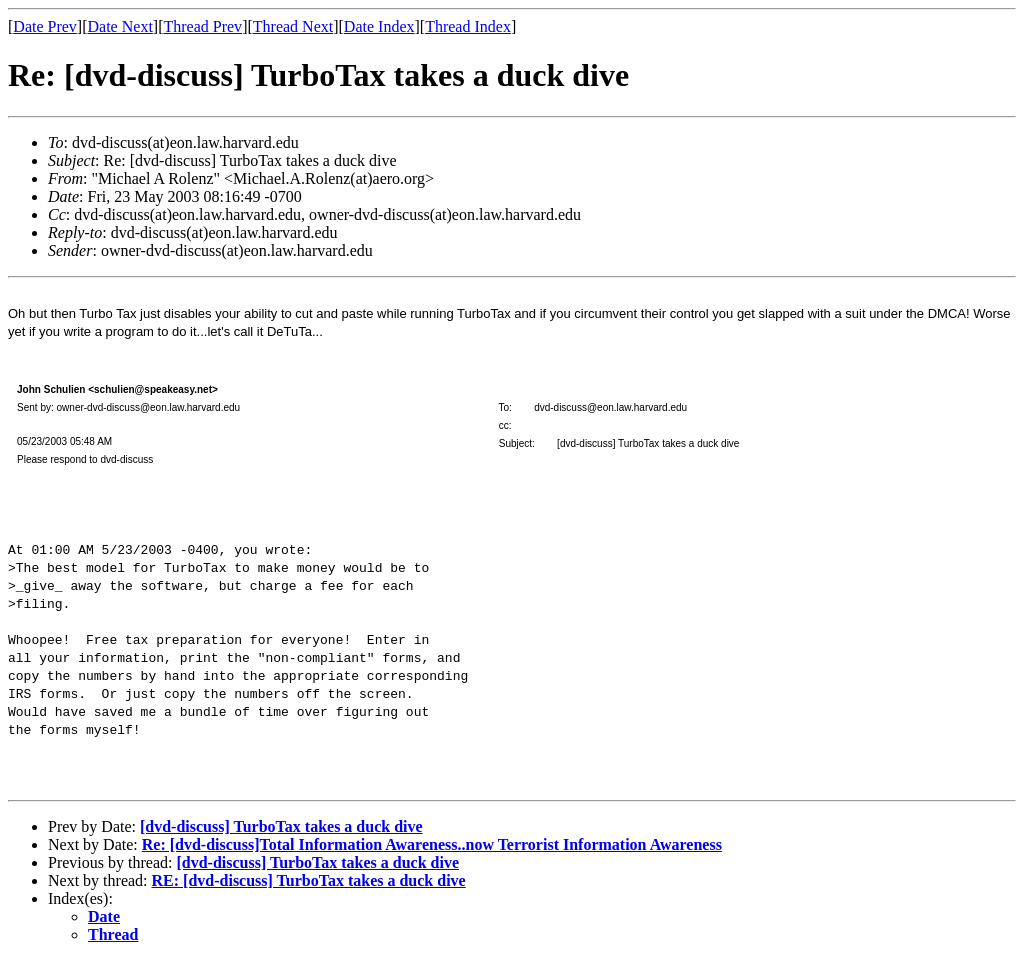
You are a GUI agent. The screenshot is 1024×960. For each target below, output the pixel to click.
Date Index (379, 26)
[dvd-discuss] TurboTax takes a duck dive (281, 826)
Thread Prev (202, 26)
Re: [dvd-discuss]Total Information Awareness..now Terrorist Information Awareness (432, 844)
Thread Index (468, 26)
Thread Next (293, 26)
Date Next (120, 26)
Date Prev (45, 26)
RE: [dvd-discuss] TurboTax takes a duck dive (309, 880)
